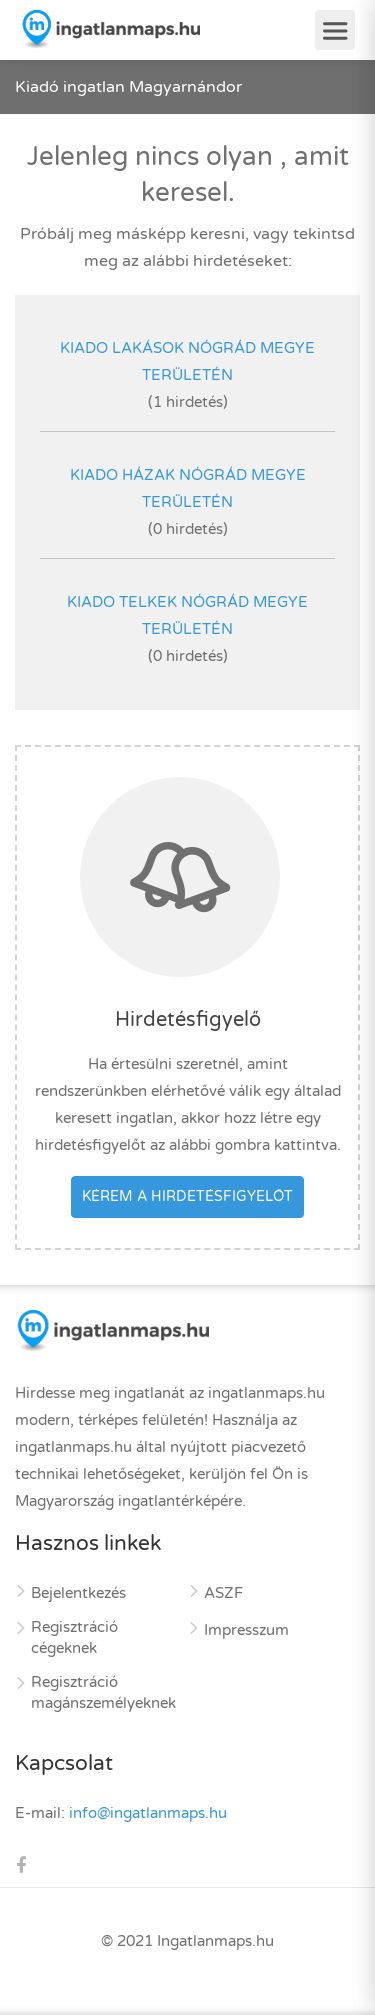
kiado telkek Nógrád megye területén (187, 615)
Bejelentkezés (78, 1593)
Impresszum (246, 1630)
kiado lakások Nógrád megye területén (187, 361)
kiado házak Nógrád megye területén (188, 488)
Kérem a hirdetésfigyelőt (187, 1196)
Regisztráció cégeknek (74, 1637)
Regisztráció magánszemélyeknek (103, 1692)
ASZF (223, 1593)
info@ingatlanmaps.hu (148, 1813)
